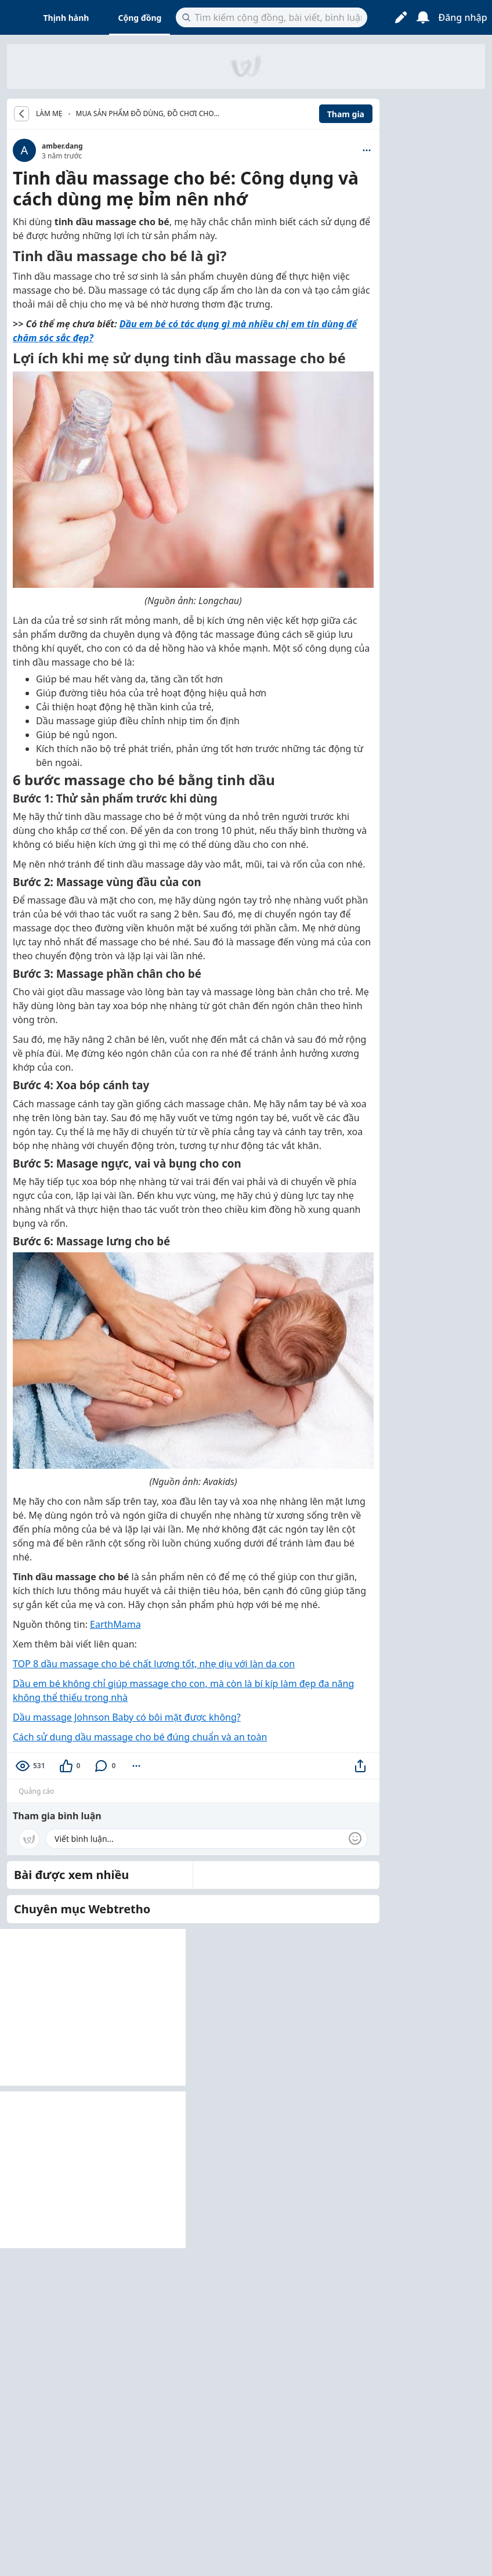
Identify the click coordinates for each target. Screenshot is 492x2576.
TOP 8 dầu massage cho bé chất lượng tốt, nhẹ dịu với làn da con (154, 1663)
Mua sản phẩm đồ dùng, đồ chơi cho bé (145, 115)
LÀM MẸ (49, 113)
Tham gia (345, 114)
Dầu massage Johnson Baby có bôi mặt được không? (127, 1717)
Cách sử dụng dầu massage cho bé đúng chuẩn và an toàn (140, 1736)
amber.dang (62, 146)
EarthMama (115, 1624)
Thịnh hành (66, 17)
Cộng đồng (139, 17)
